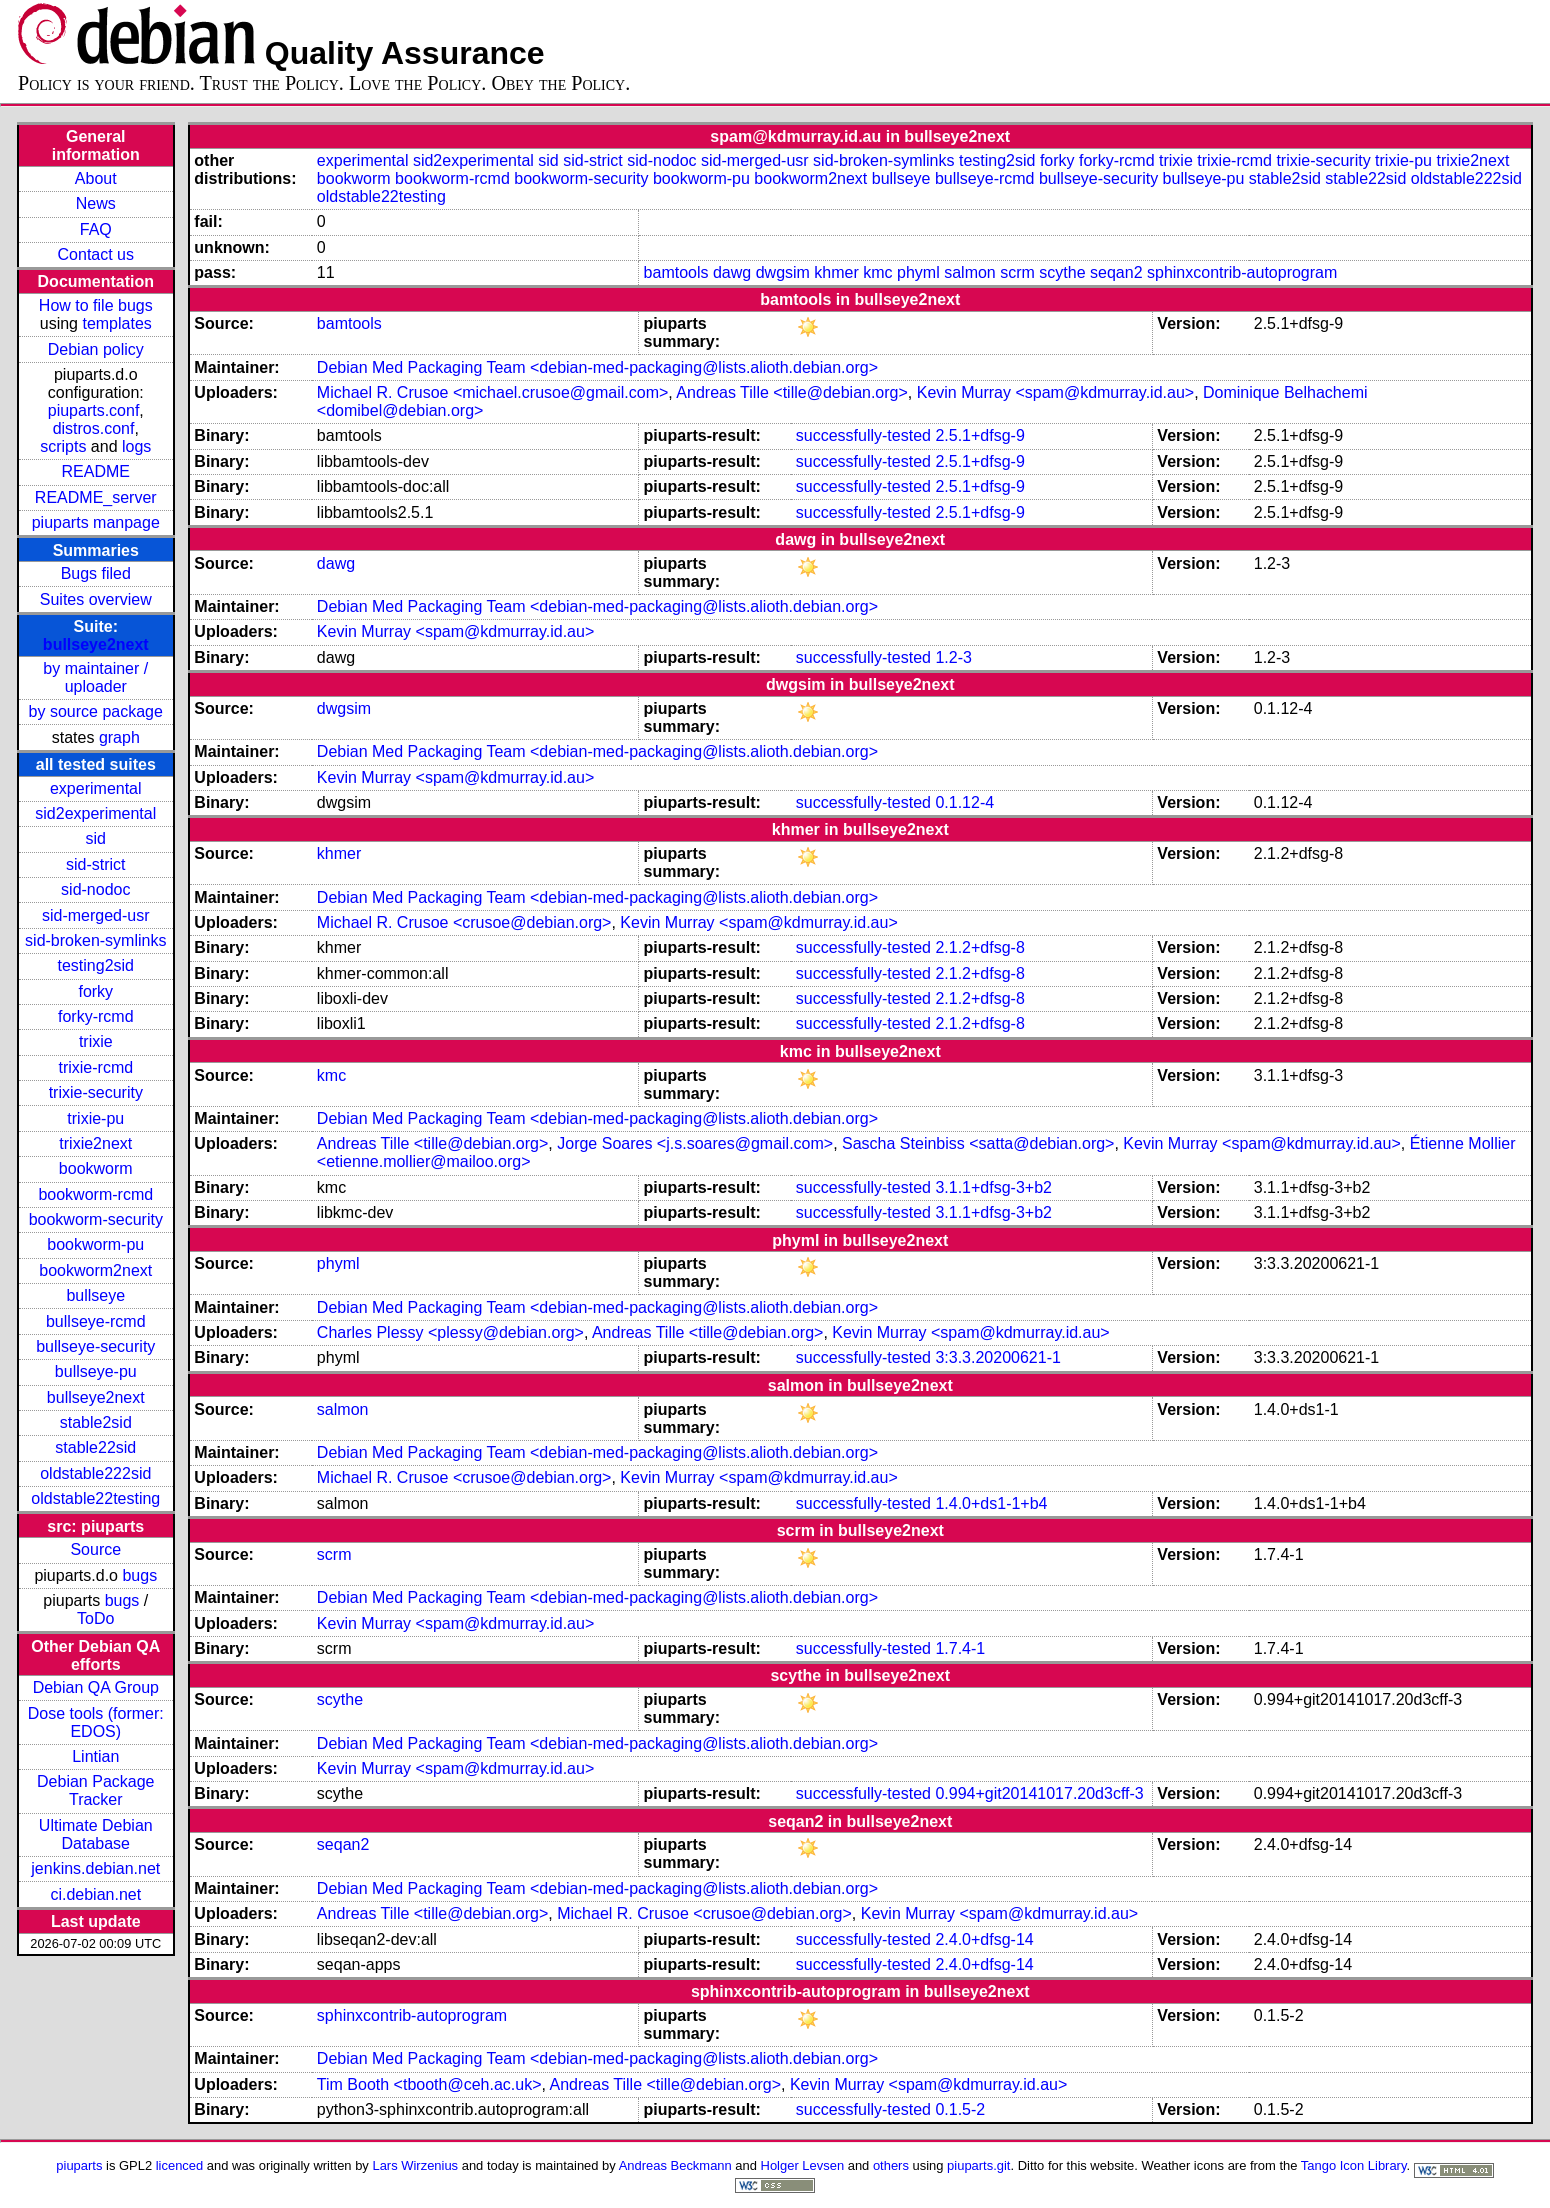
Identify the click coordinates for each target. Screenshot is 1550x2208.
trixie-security (96, 1092)
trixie (96, 1041)
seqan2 (1116, 272)
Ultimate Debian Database (96, 1834)
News (96, 203)
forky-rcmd (96, 1016)
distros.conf (94, 428)
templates (116, 323)
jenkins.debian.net (95, 1868)
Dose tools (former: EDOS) (96, 1722)
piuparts (79, 2165)
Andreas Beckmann (675, 2165)
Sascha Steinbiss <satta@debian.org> (978, 1143)
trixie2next (95, 1143)
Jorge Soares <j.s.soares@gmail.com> (695, 1143)
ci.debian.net (95, 1894)
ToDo (95, 1618)
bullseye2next (96, 644)
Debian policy (96, 349)
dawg (732, 272)
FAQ (96, 229)
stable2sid (96, 1422)
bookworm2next (95, 1270)
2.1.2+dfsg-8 (979, 947)
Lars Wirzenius (415, 2165)
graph (119, 737)
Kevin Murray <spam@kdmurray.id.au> (1055, 392)
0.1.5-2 (960, 2109)
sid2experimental (95, 813)
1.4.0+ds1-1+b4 (991, 1503)
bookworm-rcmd (95, 1194)
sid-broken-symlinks (95, 940)
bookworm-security (96, 1219)
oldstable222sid (95, 1473)
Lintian (95, 1756)
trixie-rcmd (95, 1067)
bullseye (95, 1295)
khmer (836, 272)
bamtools (676, 272)
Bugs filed (96, 573)
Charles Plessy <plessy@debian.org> (450, 1332)
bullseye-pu (96, 1371)
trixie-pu (95, 1118)
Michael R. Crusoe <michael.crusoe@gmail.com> (492, 392)
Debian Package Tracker (95, 1790)
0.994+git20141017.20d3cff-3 (1039, 1793)
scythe (1062, 272)
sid (96, 838)
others (891, 2165)
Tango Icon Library (1354, 2165)
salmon (970, 272)
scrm (1017, 272)
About (96, 178)
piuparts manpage (96, 522)
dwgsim (783, 272)
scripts (63, 446)
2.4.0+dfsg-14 (984, 1939)
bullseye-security (95, 1346)
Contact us (96, 254)
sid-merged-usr (96, 915)
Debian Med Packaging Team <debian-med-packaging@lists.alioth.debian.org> (597, 367)
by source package (96, 711)
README (96, 471)
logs (136, 446)
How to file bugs (96, 305)
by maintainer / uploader (95, 677)
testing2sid (96, 965)
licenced (180, 2165)
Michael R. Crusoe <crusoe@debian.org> (464, 922)
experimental (96, 788)
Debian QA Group (96, 1687)
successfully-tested (863, 435)
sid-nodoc (95, 889)
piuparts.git (978, 2165)
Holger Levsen (803, 2165)
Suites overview (96, 599)
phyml (918, 272)
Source (95, 1549)
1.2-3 (953, 657)
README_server (96, 497)
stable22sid (95, 1447)
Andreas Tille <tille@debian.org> (792, 392)
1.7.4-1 (960, 1648)
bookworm (96, 1168)
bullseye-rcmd (96, 1321)
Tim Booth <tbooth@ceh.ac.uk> (429, 2084)
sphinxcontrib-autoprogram (1242, 272)
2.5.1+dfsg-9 (979, 435)
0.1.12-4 (964, 802)
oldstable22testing (95, 1498)
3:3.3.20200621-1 (997, 1357)
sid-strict (96, 864)
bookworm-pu (95, 1244)
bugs (139, 1575)
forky (95, 991)
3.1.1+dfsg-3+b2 (993, 1187)
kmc (877, 272)
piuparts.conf (94, 410)
